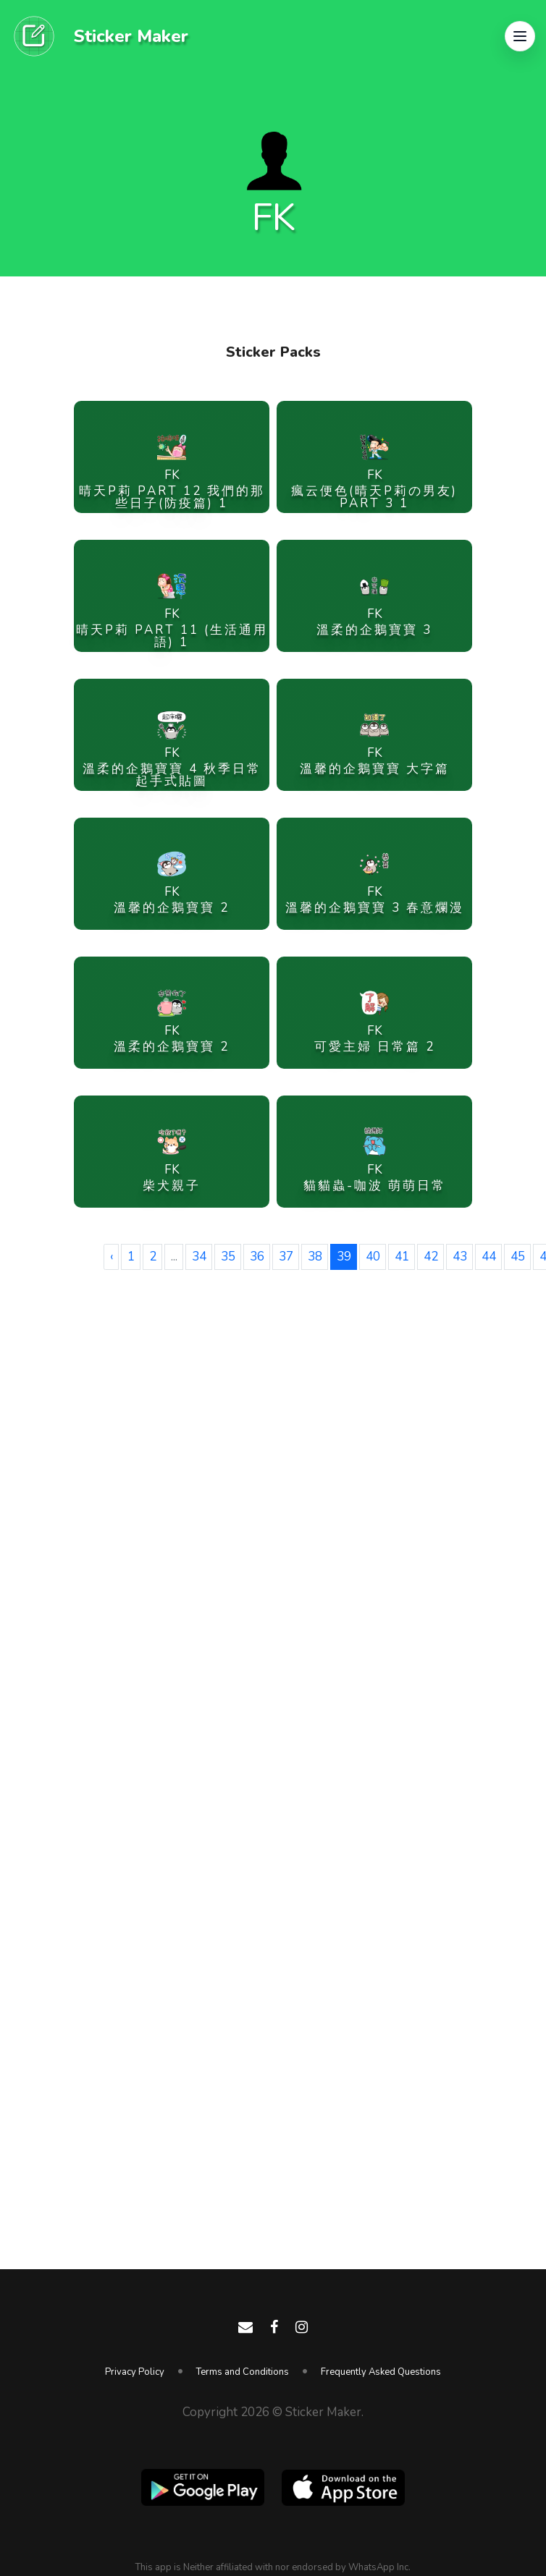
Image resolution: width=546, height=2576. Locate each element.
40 (373, 1256)
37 (286, 1256)
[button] (520, 36)
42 (431, 1256)
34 (199, 1256)
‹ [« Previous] (111, 1256)
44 (489, 1256)
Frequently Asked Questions (381, 2371)
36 (257, 1256)
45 (518, 1256)
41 (402, 1256)
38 (315, 1256)
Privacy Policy (134, 2371)
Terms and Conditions (242, 2371)
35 (228, 1256)
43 (460, 1256)
